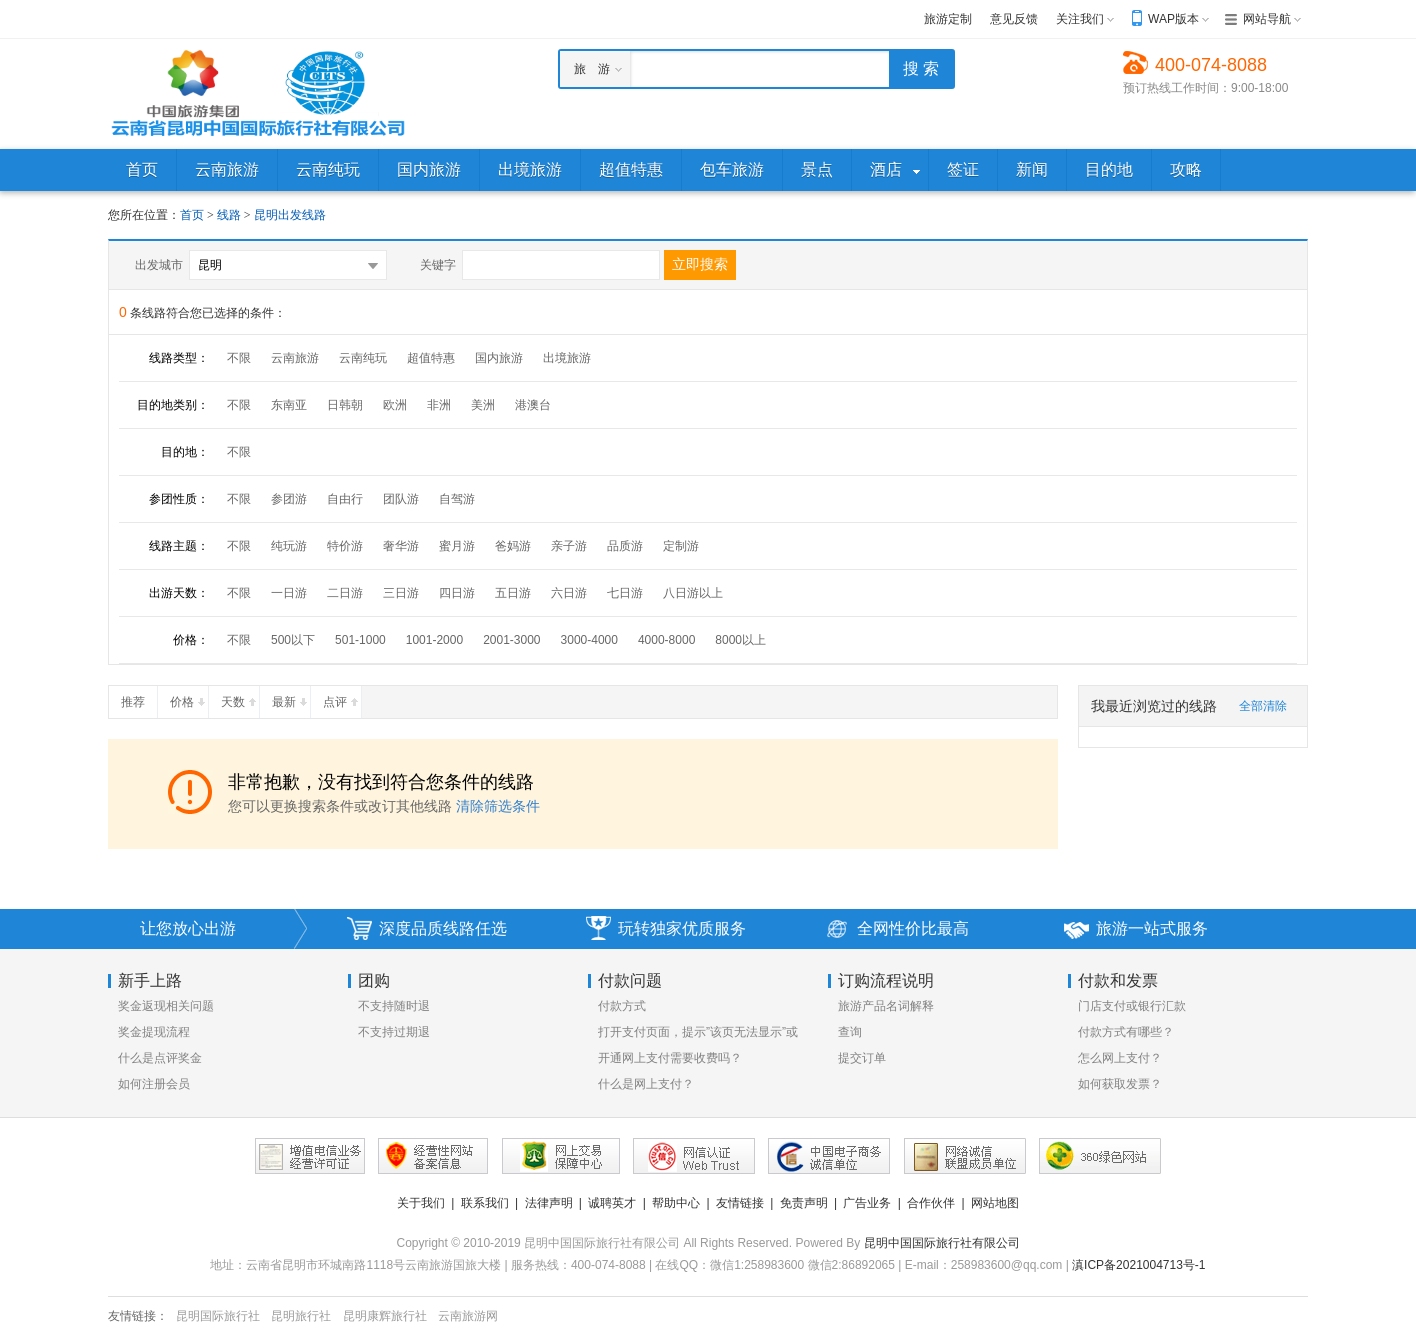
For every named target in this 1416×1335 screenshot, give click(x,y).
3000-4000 (589, 640)
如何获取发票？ (1120, 1084)
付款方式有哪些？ (1126, 1032)
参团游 (289, 499)
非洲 (439, 405)
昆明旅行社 (301, 1316)
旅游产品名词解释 (886, 1006)
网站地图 (995, 1203)
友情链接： (138, 1316)
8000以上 (740, 640)
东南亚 (289, 405)
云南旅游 (295, 358)
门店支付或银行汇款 (1132, 1006)
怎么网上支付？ (1120, 1058)
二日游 (345, 593)
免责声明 (804, 1203)
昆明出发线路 (290, 215)
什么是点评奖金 (160, 1058)
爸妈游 (513, 546)
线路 (230, 215)
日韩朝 (345, 405)
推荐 (139, 698)
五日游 (513, 593)
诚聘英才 (612, 1203)
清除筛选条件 (498, 806)
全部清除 (1263, 706)
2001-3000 (511, 640)
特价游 (345, 546)
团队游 (401, 499)
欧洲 (395, 405)
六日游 (569, 593)
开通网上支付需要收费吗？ (670, 1058)
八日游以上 (693, 593)
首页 (192, 215)
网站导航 (1267, 19)
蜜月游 (457, 546)
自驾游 (457, 499)
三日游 (401, 593)
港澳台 (533, 405)
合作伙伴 (931, 1203)
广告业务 (867, 1203)
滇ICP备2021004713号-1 (1138, 1265)
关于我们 (421, 1203)
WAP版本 (1173, 19)
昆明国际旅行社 (218, 1316)
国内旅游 (499, 358)
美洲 (483, 405)
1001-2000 (434, 640)
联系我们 (485, 1203)
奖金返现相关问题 (166, 1006)
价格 (189, 698)
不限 (239, 358)
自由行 (345, 499)
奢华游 (401, 546)
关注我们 (1080, 19)
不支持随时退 (394, 1006)
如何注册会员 (154, 1084)
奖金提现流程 (154, 1032)
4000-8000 (666, 640)
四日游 (457, 593)
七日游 (625, 593)
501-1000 (360, 640)
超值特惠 (431, 358)
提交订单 (862, 1058)
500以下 (293, 640)
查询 (850, 1032)
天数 (240, 698)
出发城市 (159, 265)
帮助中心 (676, 1203)
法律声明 (549, 1203)
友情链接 (740, 1203)
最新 (291, 698)
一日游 (289, 593)
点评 (342, 698)
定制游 (681, 546)
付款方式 (622, 1006)
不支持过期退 (394, 1032)
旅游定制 (948, 19)
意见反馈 (1014, 19)
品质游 (625, 546)
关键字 (438, 265)
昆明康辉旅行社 (385, 1316)
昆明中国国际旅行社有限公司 (942, 1243)
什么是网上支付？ (646, 1084)
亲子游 (569, 546)
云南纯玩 (363, 358)
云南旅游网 (468, 1316)
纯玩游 (289, 546)
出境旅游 (567, 358)
